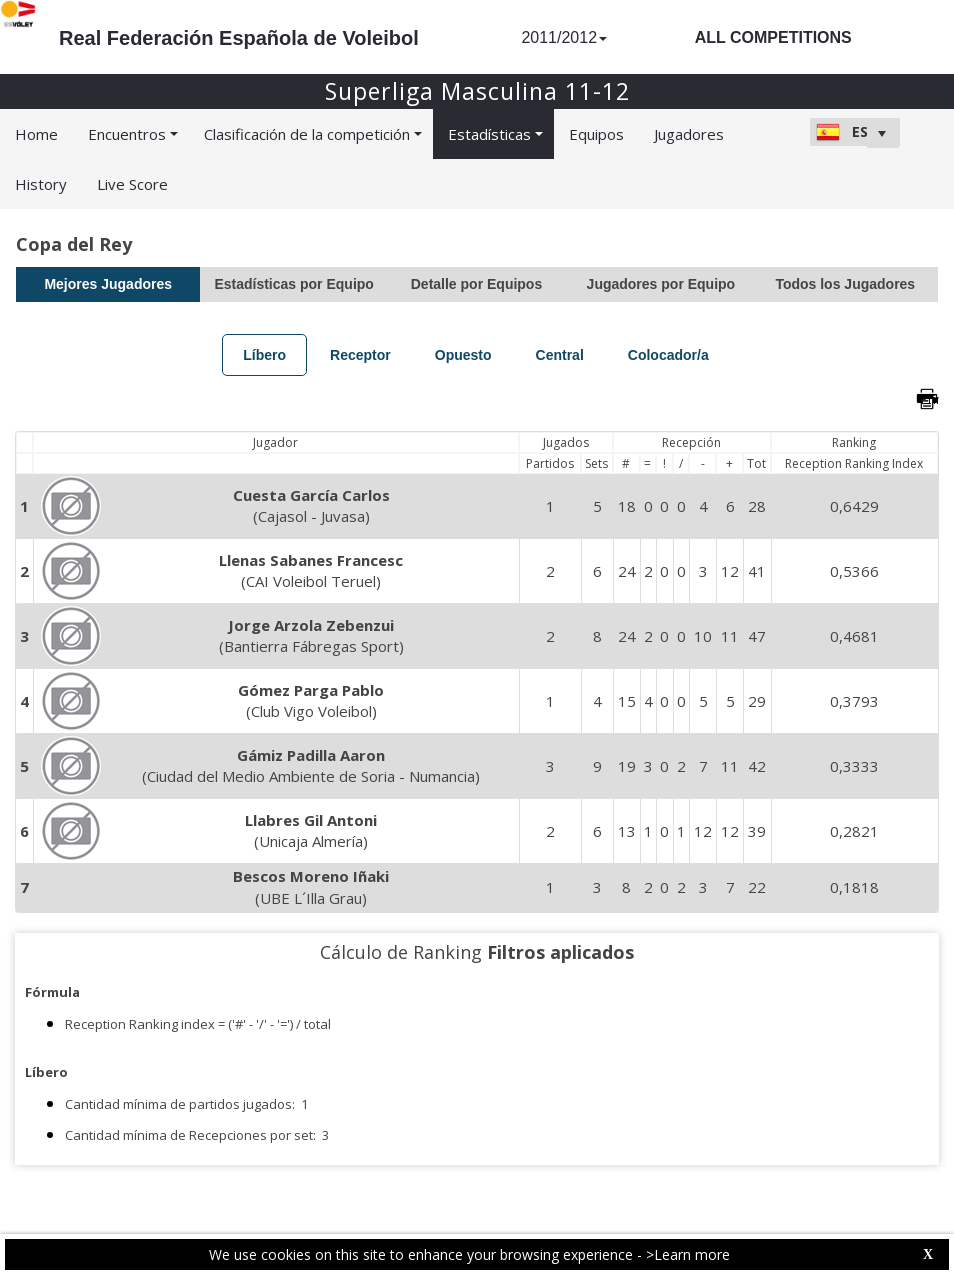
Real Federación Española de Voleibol (239, 38)
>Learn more (688, 1254)
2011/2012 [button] (564, 37)
